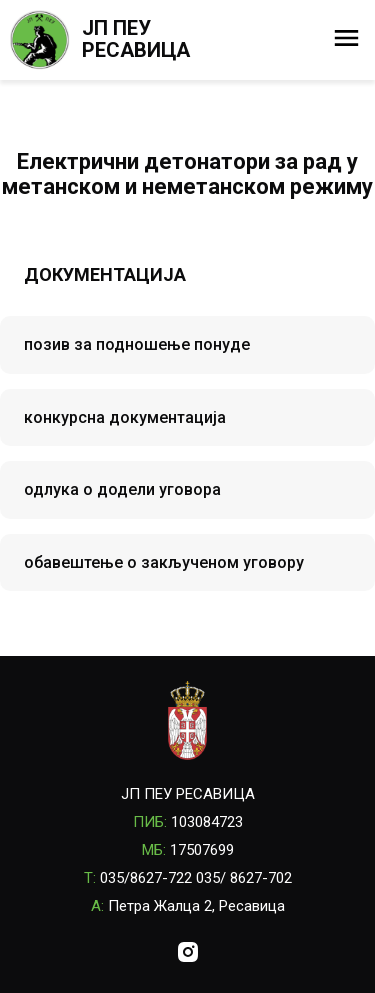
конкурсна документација (125, 417)
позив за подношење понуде (137, 344)
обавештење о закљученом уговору (164, 562)
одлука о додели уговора (122, 489)
